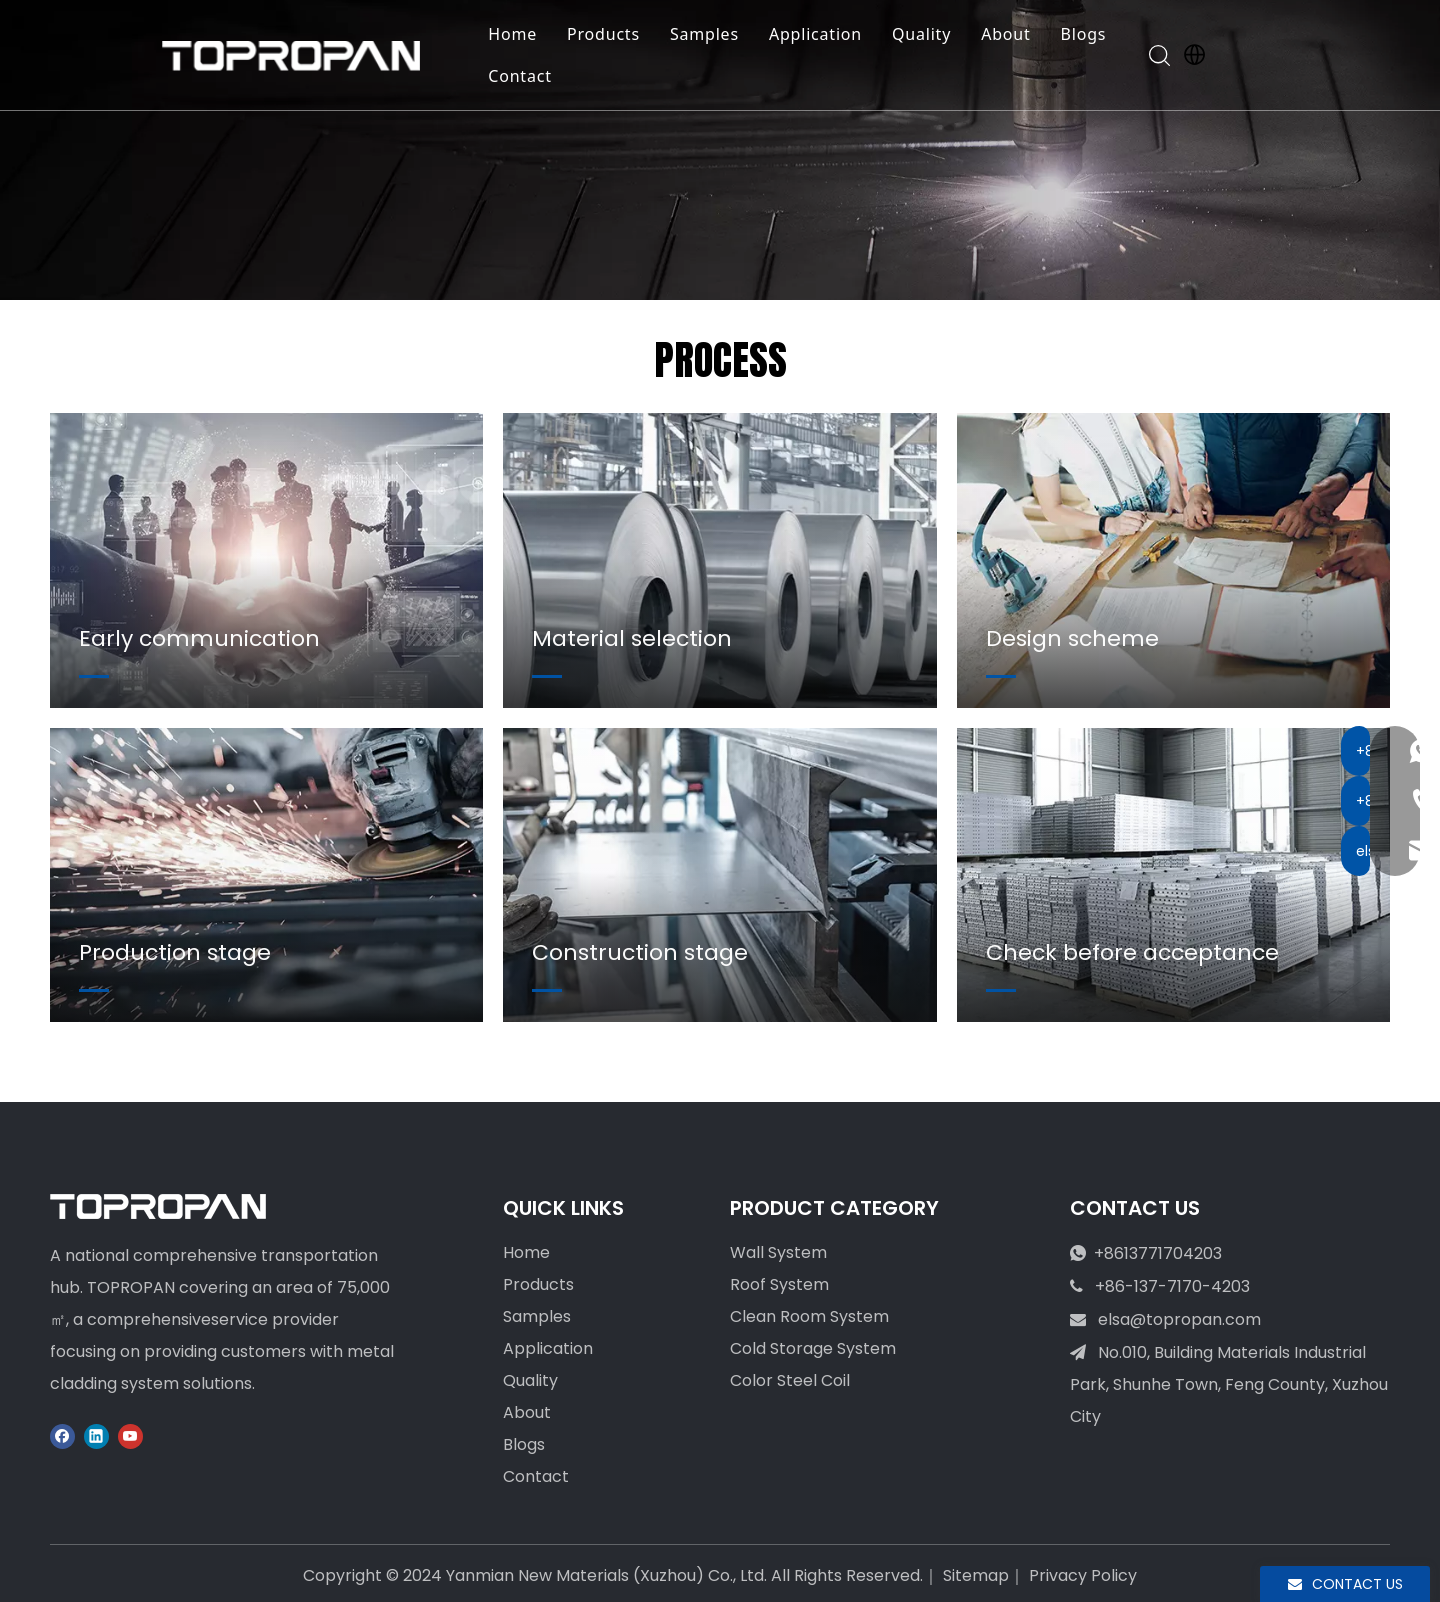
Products (612, 34)
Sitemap (976, 1575)
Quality (930, 34)
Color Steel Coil (790, 1380)
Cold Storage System (813, 1348)
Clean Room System (809, 1316)
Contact (529, 76)
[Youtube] (130, 1435)
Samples (713, 34)
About (1014, 34)
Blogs (1092, 34)
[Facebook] (62, 1435)
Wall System (778, 1252)
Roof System (779, 1284)
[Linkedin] (96, 1435)
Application (824, 34)
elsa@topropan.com (1179, 1319)
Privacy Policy (1083, 1575)
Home (521, 34)
